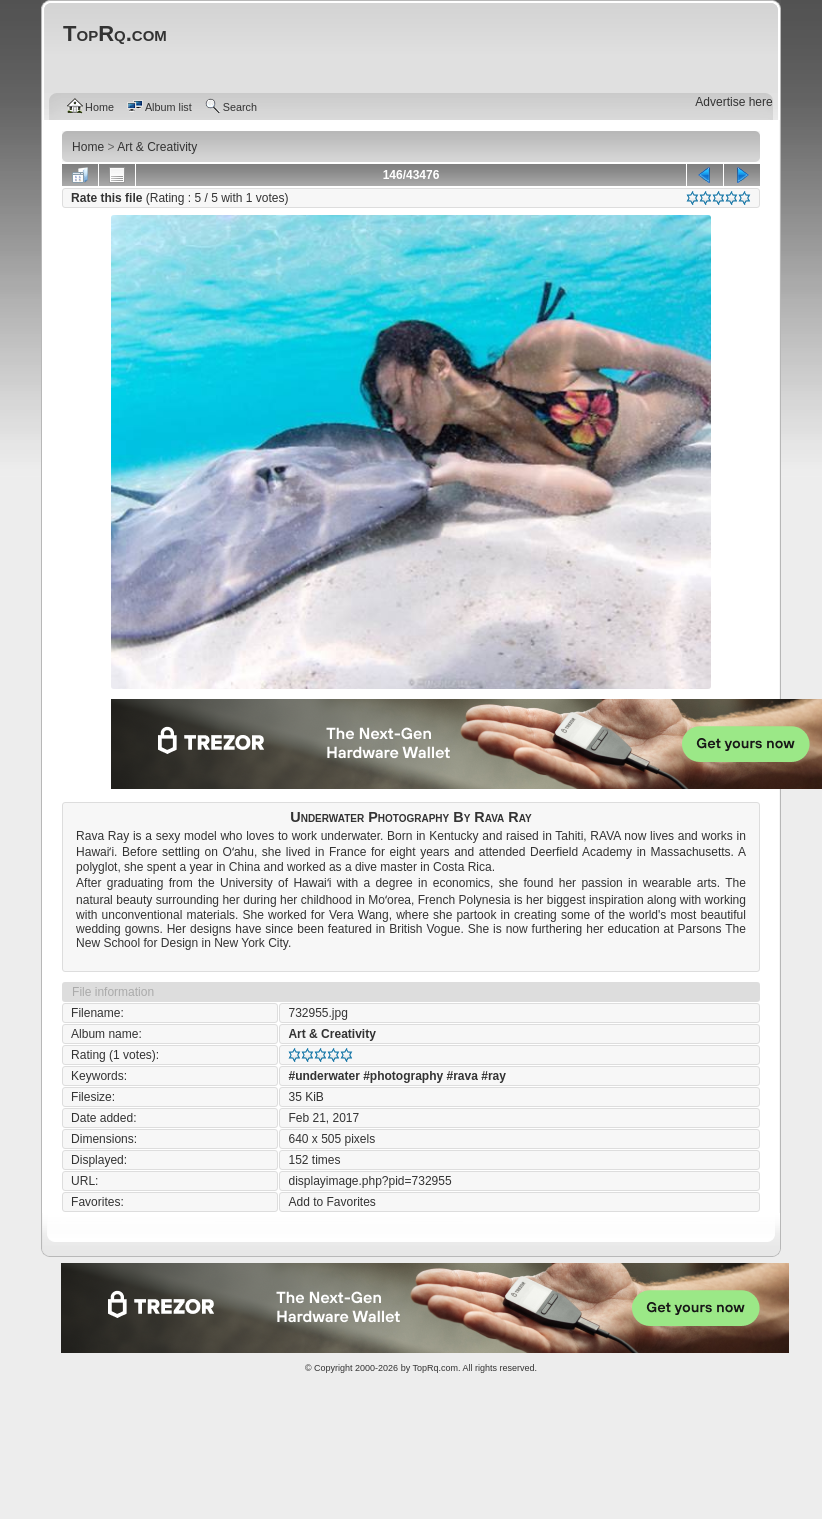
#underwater (323, 1076)
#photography (403, 1076)
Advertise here (733, 102)
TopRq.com (435, 1368)
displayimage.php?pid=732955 (369, 1181)
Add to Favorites (331, 1202)
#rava (462, 1076)
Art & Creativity (331, 1034)
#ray (493, 1076)
